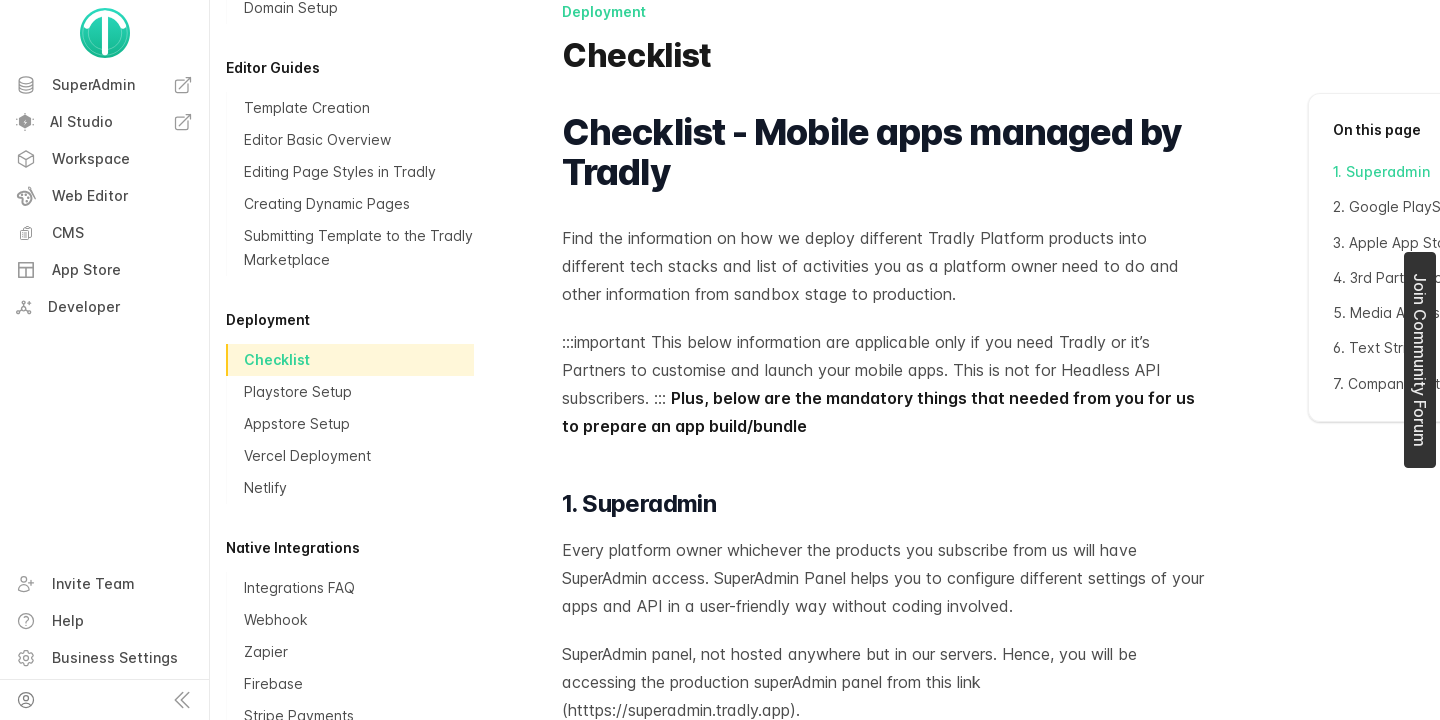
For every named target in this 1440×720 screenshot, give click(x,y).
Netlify (265, 487)
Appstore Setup (297, 423)
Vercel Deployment (307, 455)
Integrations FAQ (299, 587)
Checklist (277, 359)
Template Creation (307, 107)
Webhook (276, 619)
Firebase (273, 683)
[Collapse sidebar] (182, 700)
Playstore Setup (298, 391)
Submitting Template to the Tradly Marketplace (358, 247)
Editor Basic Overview (317, 139)
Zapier (266, 651)
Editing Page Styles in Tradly (340, 171)
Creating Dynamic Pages (327, 203)
